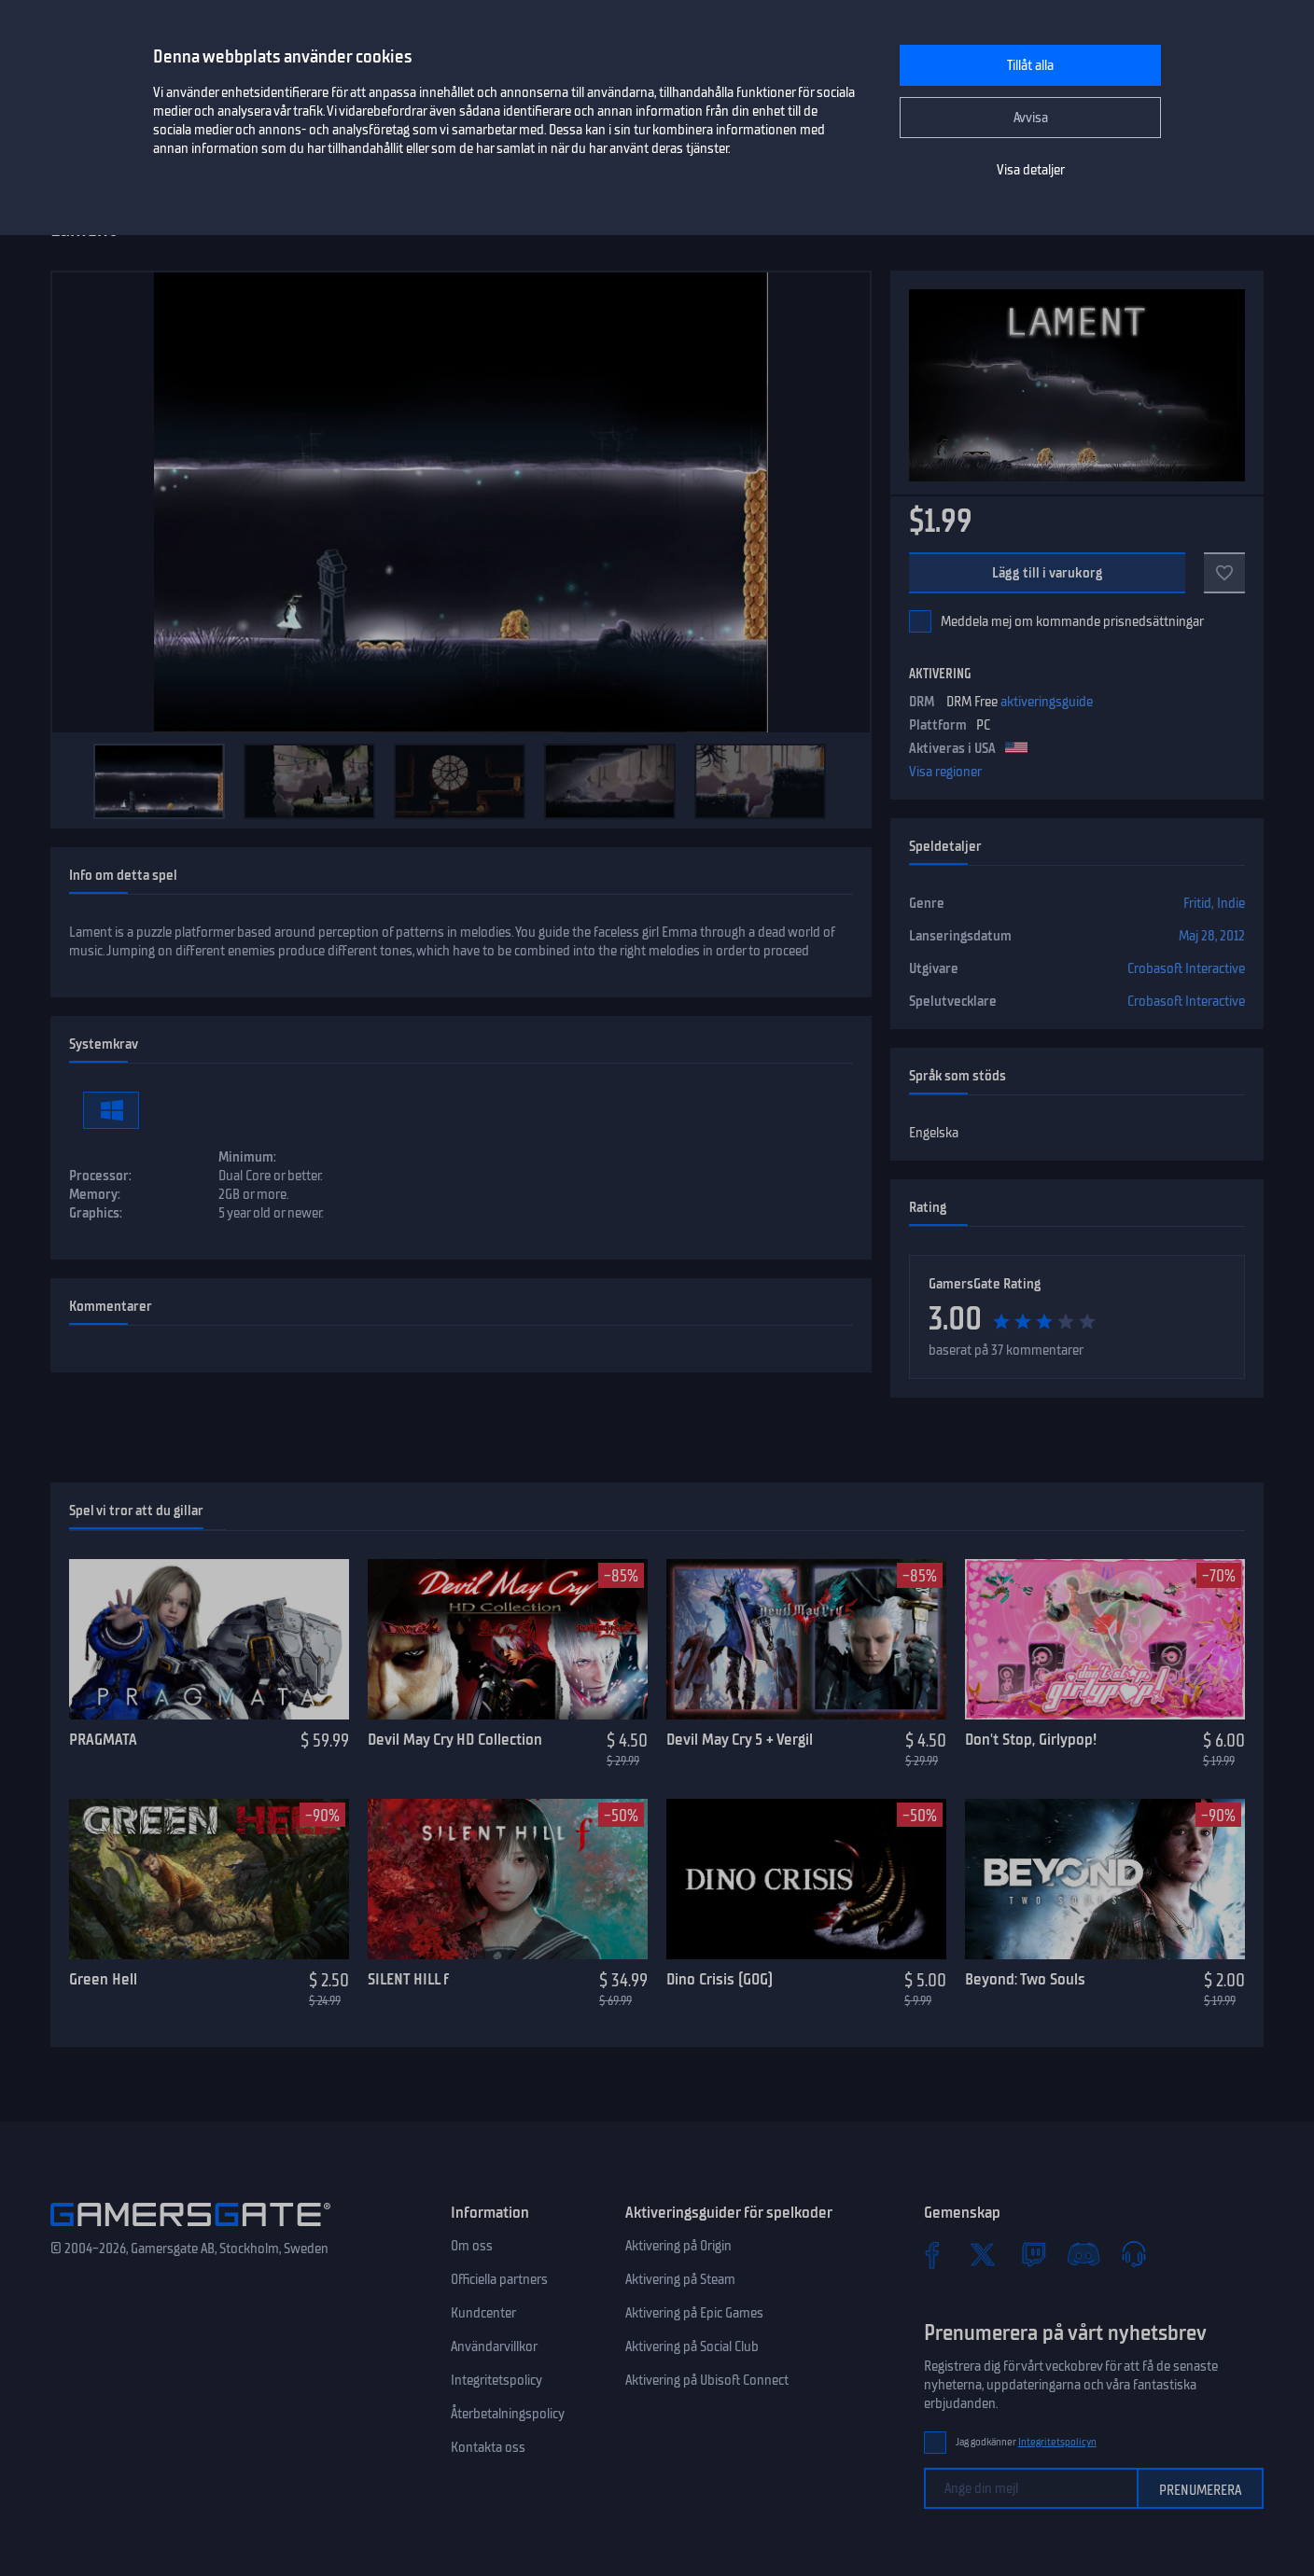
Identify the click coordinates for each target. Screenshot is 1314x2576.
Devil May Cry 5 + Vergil (739, 1739)
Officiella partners (499, 2279)
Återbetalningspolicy (508, 2413)
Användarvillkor (494, 2346)
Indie (1231, 903)
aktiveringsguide (1046, 701)
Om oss (472, 2245)
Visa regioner (945, 771)
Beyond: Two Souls (1025, 1979)
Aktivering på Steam (680, 2279)
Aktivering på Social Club (692, 2346)
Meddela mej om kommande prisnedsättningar (1072, 621)
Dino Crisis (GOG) (719, 1979)
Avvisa (1030, 117)
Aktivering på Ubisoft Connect (707, 2380)
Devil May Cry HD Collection (455, 1739)
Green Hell (103, 1979)
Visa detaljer (1031, 169)
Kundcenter (483, 2313)
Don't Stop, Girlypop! (1031, 1739)
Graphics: (95, 1213)
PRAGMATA (103, 1739)
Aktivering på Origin (678, 2245)
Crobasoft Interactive (1186, 968)
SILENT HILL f (408, 1979)
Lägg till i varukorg (1047, 573)
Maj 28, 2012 (1212, 935)
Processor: (100, 1175)
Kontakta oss (488, 2447)
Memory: (94, 1194)
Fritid (1197, 903)
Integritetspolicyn (1057, 2442)
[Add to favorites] (1224, 572)
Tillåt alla (1030, 65)
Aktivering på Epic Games (694, 2313)
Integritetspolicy (496, 2380)
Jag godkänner (1026, 2442)
